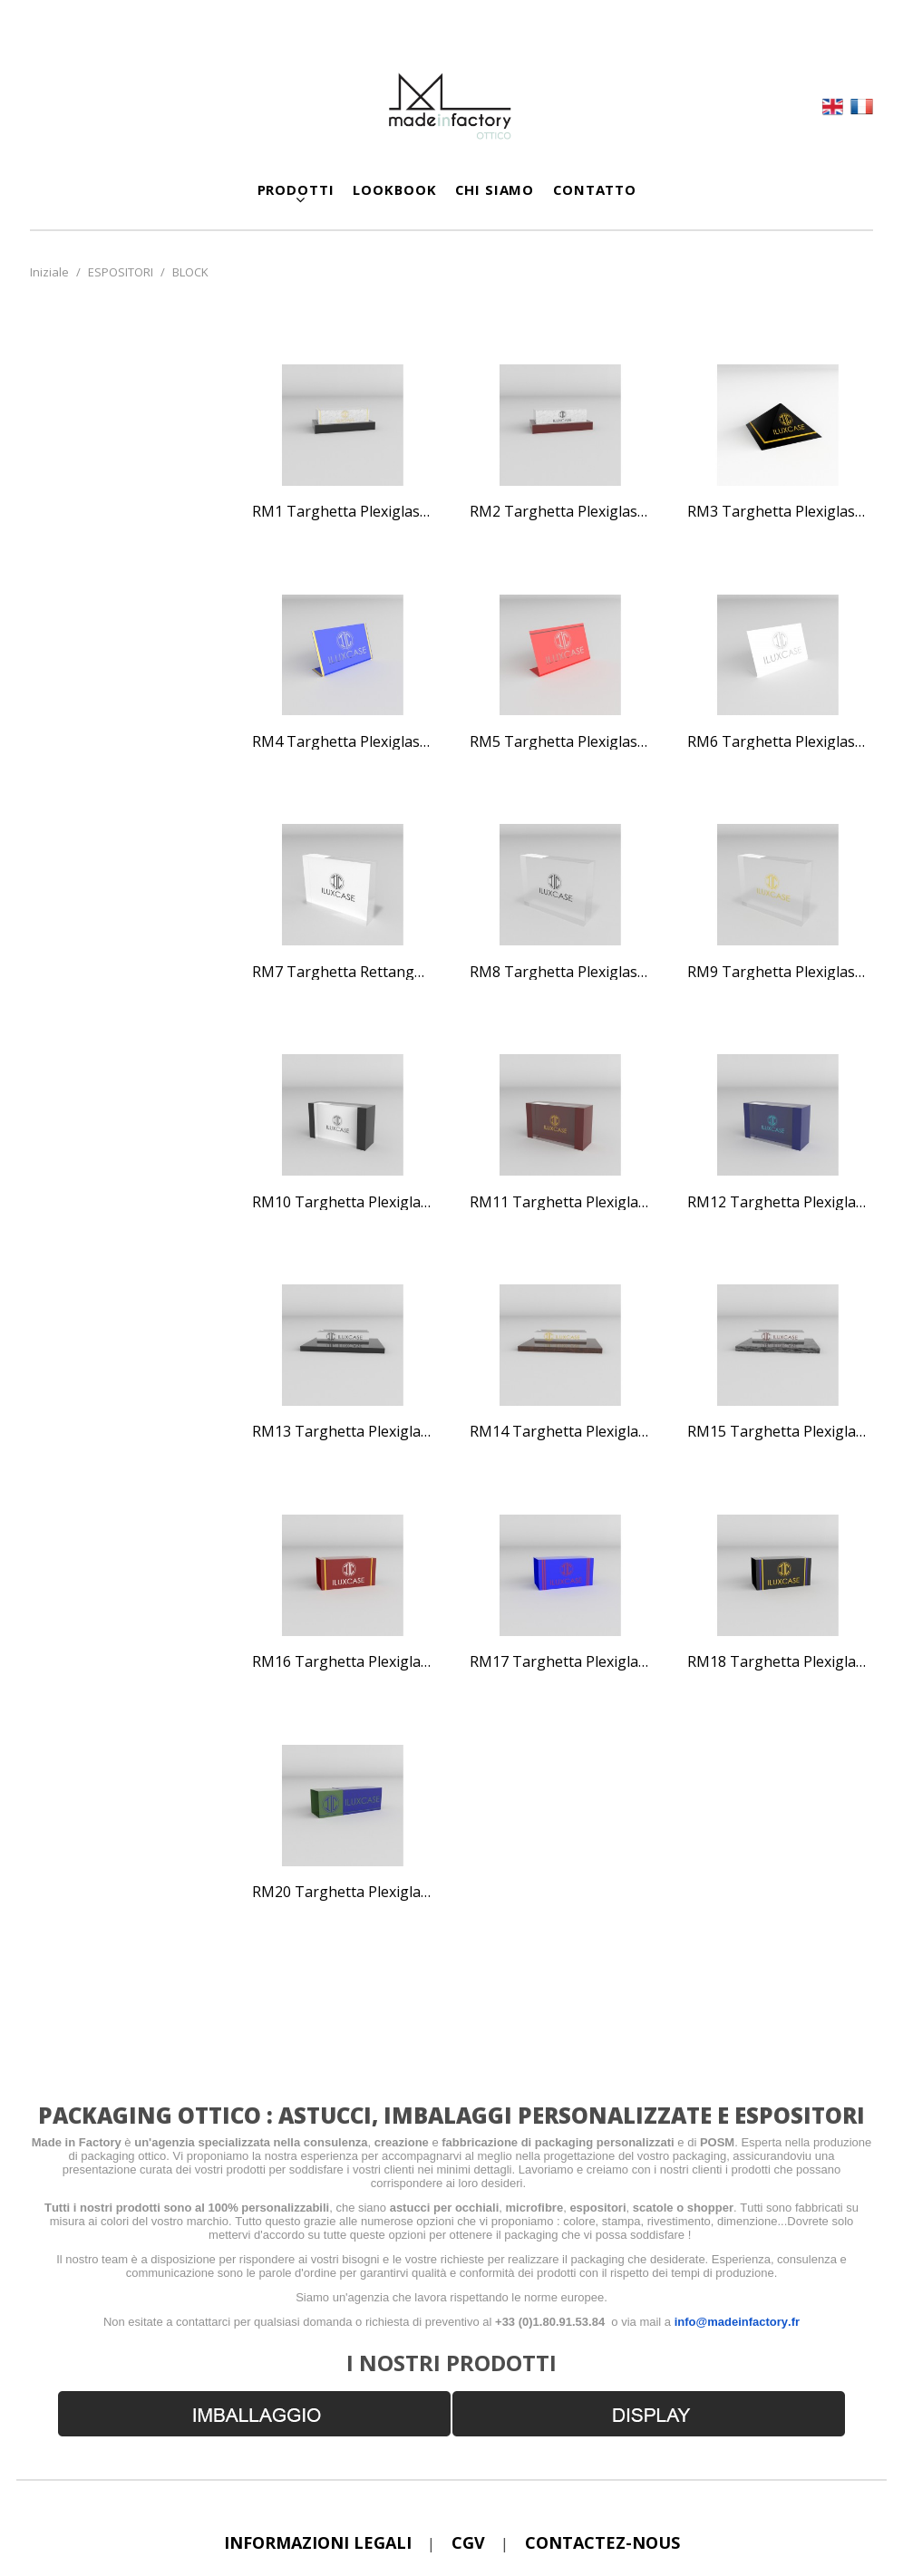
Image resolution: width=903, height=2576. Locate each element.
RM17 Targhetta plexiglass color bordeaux (560, 1662)
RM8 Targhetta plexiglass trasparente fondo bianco (560, 972)
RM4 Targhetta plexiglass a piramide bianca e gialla (342, 742)
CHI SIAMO (494, 189)
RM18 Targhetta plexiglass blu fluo (778, 1662)
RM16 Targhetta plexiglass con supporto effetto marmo (342, 1662)
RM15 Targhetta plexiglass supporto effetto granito (778, 1432)
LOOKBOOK (394, 189)
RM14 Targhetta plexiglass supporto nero (560, 1432)
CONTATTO (594, 189)
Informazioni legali (318, 2542)
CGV (468, 2542)
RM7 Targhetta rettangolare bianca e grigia (342, 972)
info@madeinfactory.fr (737, 2322)
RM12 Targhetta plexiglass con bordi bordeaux (778, 1203)
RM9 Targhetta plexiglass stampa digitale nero (778, 972)
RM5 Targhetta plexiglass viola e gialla (560, 742)
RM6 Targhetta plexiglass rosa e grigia (778, 742)
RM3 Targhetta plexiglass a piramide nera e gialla (778, 512)
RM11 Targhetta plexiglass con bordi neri (560, 1203)
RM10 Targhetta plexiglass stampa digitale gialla (342, 1203)
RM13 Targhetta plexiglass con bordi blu (342, 1432)
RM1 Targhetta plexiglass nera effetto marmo (342, 512)
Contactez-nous (602, 2542)
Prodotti (296, 189)
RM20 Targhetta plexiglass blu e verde (342, 1892)
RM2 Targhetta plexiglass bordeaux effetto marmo (560, 512)
